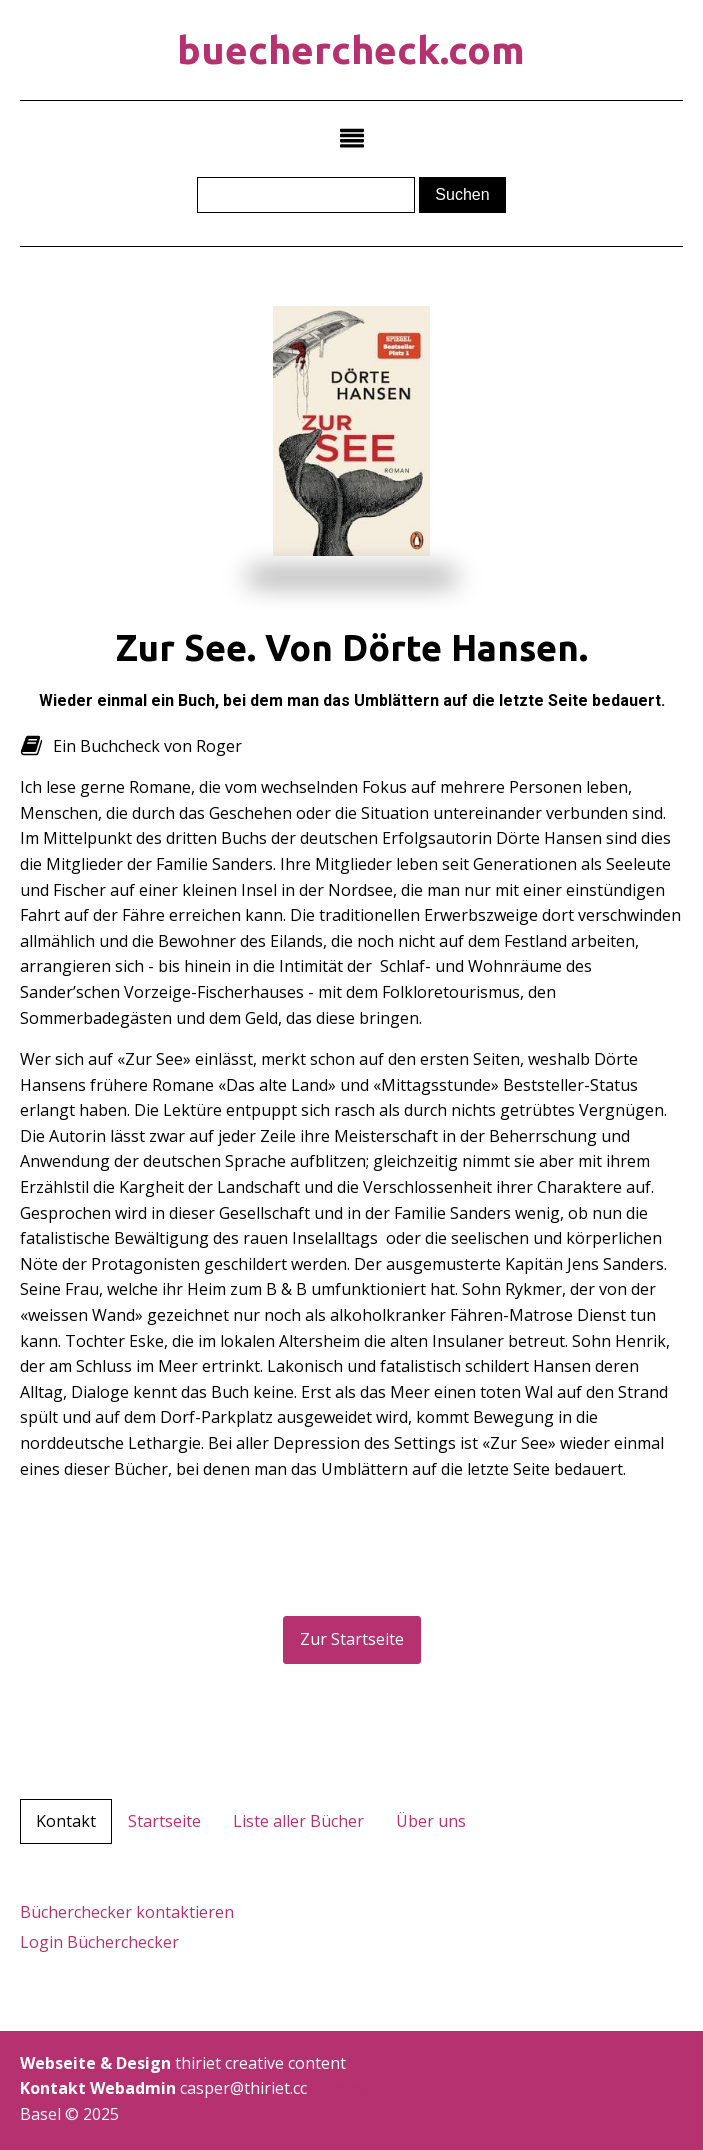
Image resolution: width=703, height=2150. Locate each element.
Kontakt (66, 1821)
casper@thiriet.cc (370, 2088)
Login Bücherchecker (99, 1942)
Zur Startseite (352, 1639)
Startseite (164, 1821)
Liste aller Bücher (298, 1821)
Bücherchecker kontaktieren (127, 1912)
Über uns (431, 1821)
